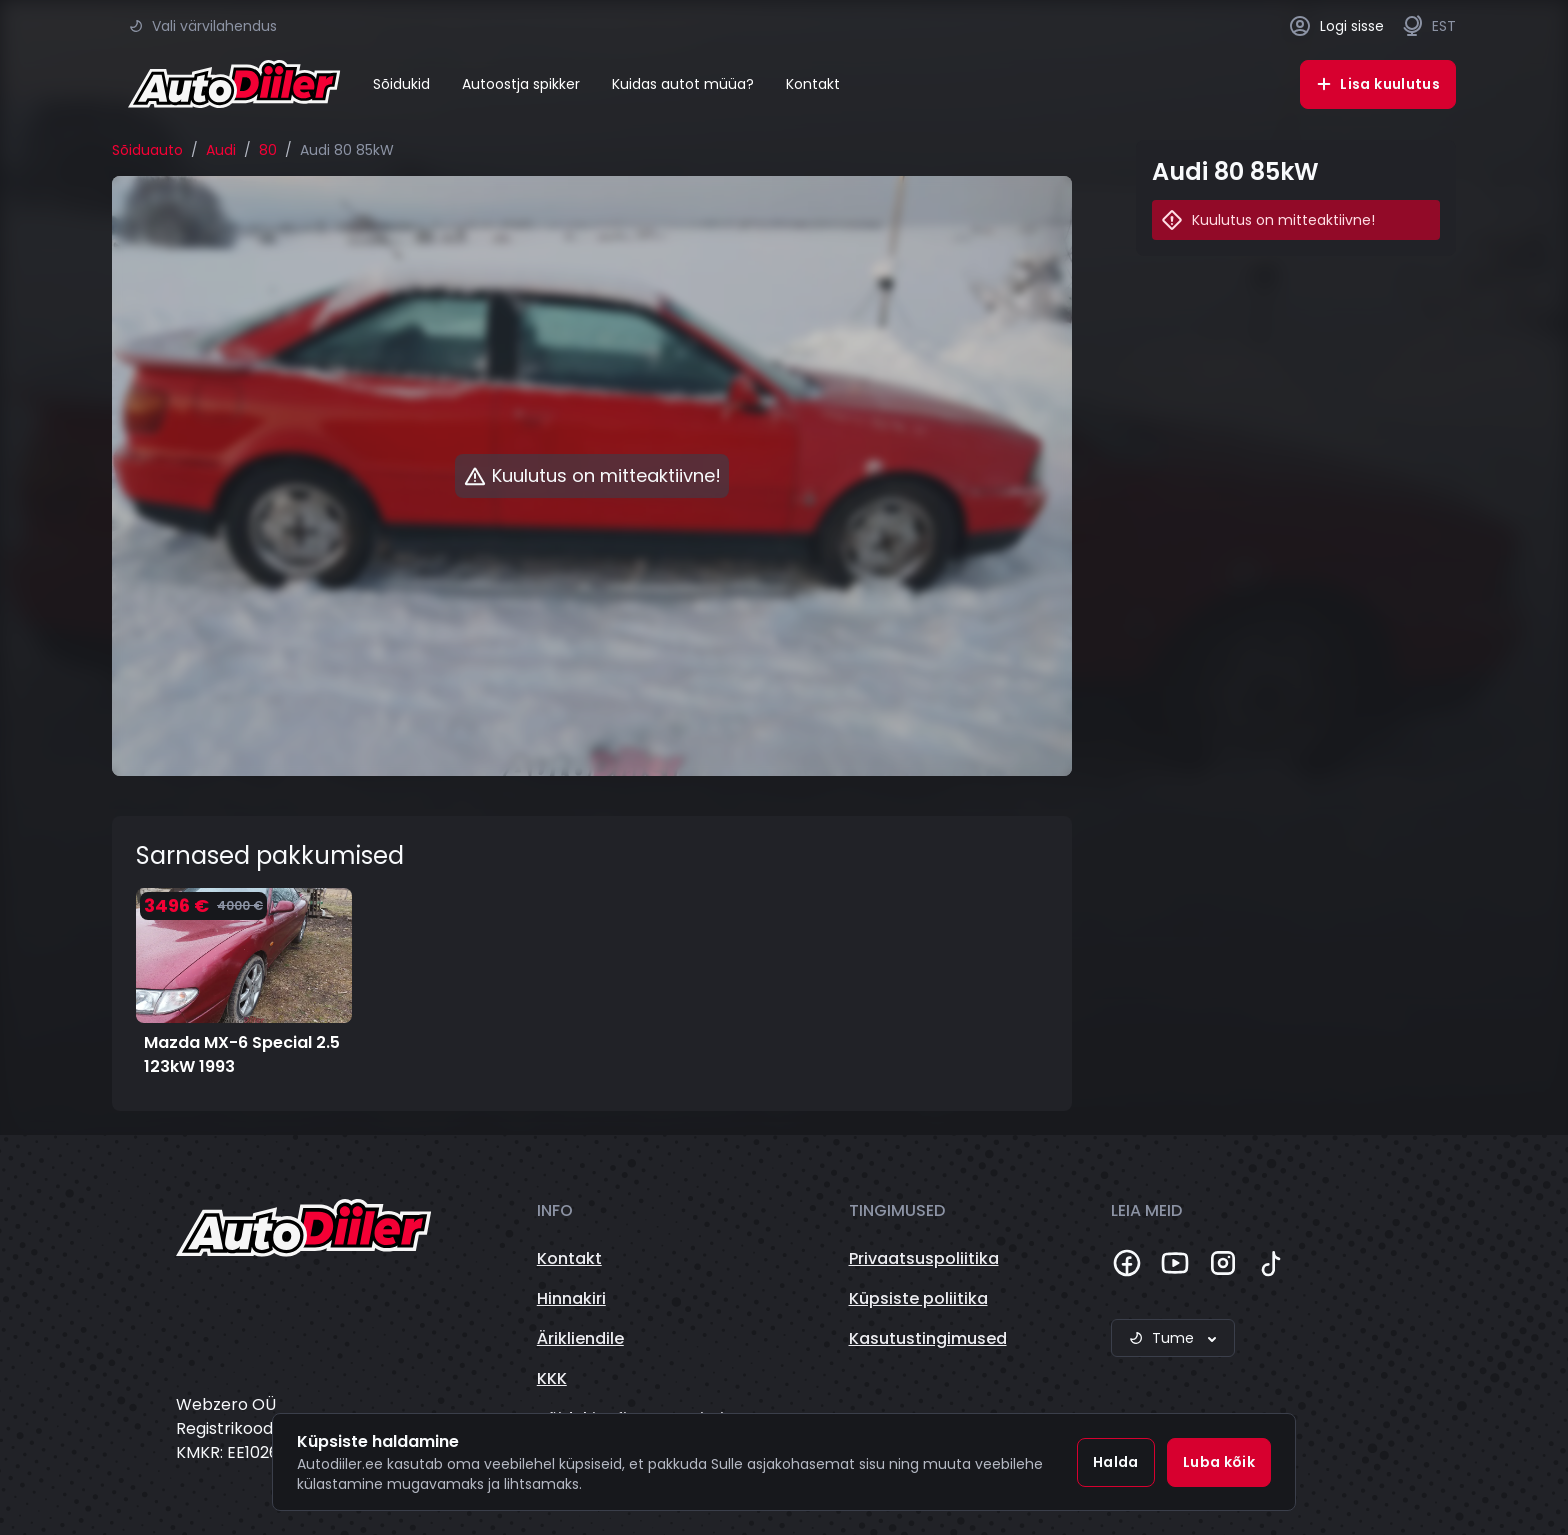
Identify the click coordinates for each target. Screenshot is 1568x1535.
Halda (1116, 1462)
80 (268, 150)
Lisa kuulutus (1378, 84)
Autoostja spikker (521, 84)
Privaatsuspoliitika (924, 1258)
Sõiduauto (147, 150)
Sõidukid (401, 84)
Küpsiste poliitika (918, 1298)
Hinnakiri (571, 1298)
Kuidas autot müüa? (683, 84)
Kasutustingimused (928, 1338)
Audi (221, 150)
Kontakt (813, 84)
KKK (552, 1378)
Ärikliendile (580, 1338)
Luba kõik (1219, 1462)
